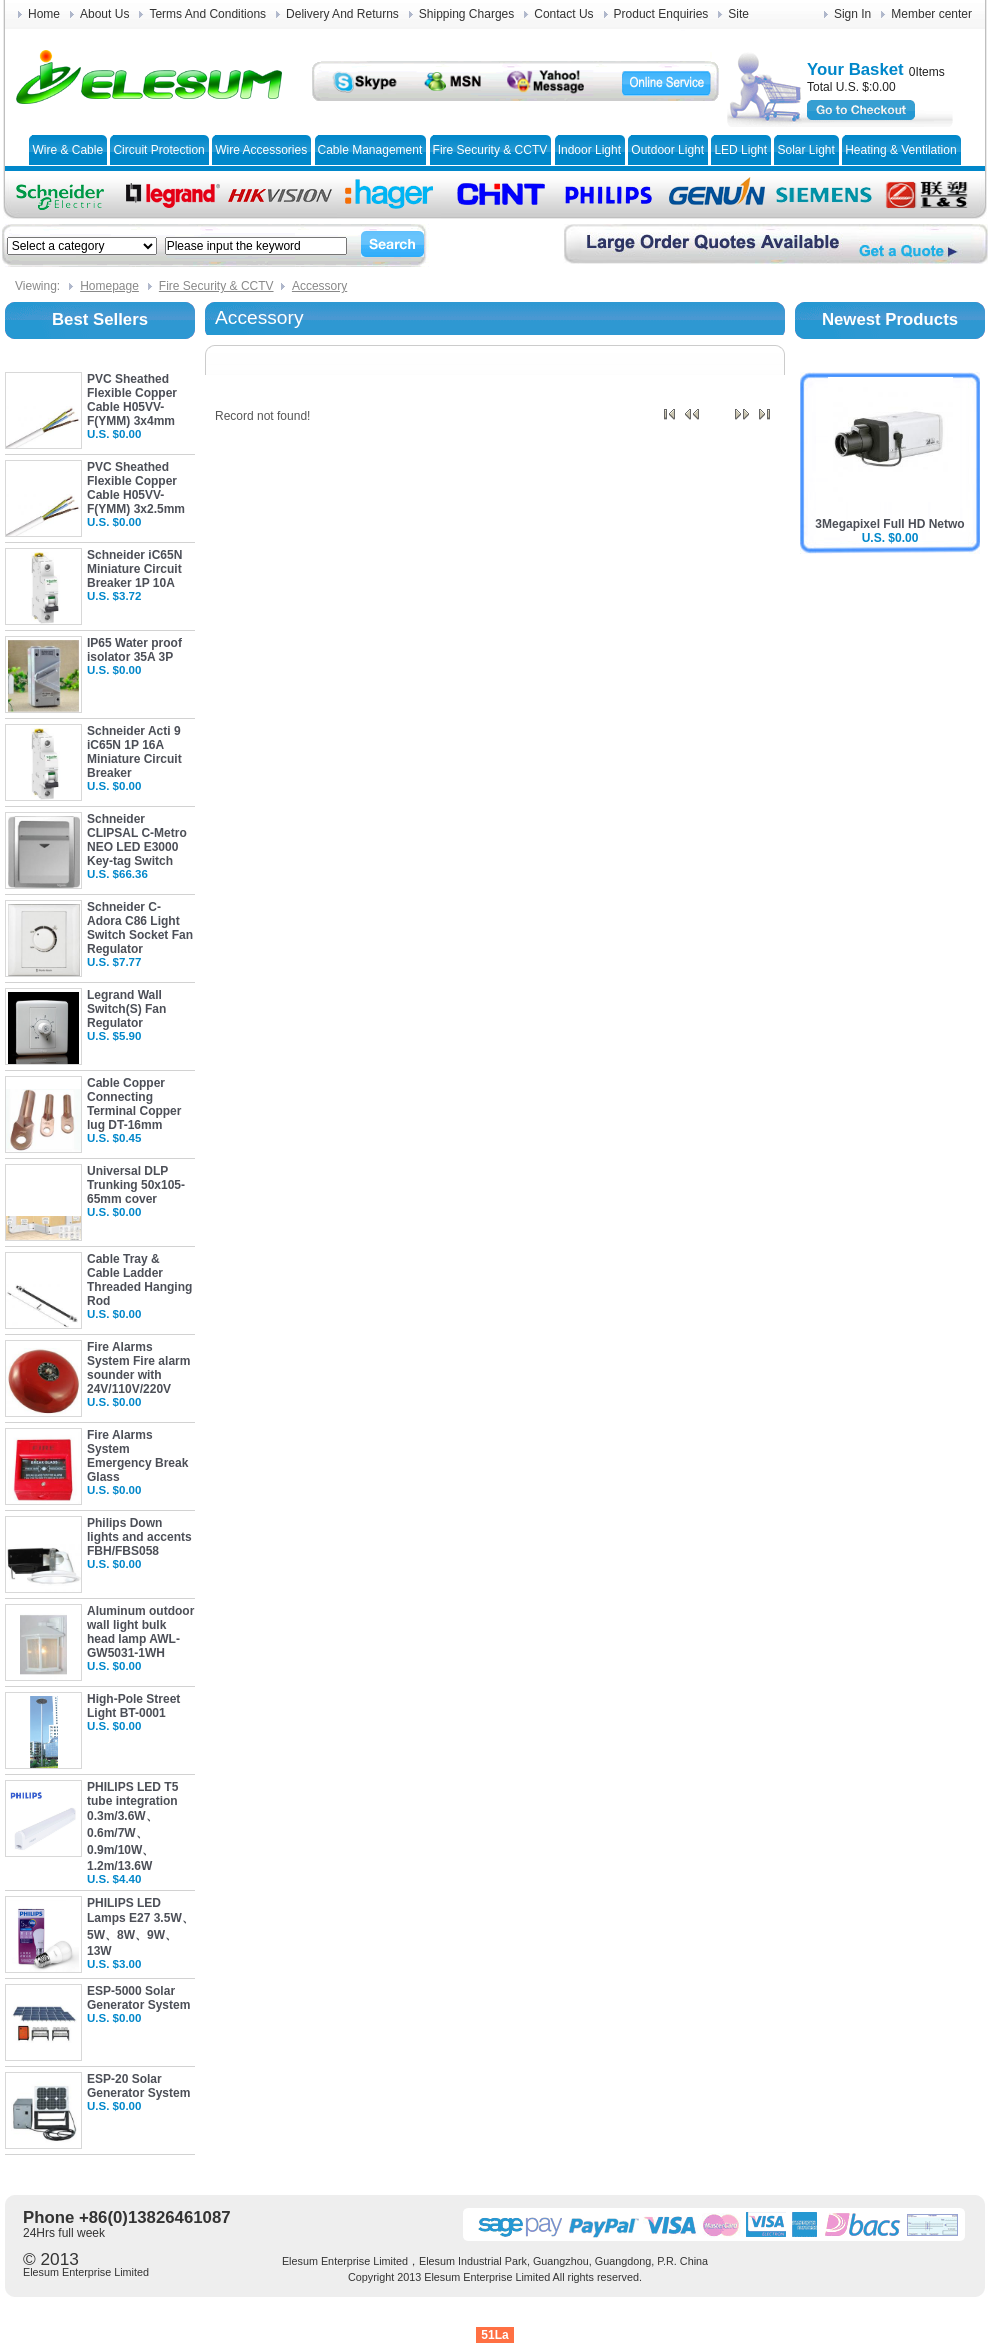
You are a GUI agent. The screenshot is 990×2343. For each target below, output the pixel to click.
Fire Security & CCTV (216, 286)
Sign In (852, 14)
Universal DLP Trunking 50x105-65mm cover (136, 1185)
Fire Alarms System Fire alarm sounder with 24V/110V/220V (138, 1368)
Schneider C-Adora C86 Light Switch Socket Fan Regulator (140, 928)
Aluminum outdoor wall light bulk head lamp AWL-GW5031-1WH (140, 1632)
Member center (931, 14)
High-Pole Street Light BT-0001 (133, 1706)
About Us (104, 14)
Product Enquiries (661, 14)
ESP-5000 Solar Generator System (138, 1998)
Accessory (319, 286)
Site (738, 14)
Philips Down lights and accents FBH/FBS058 (139, 1537)
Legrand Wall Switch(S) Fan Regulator (126, 1009)
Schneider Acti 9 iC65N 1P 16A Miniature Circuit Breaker (134, 752)
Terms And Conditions (207, 14)
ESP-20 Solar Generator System (138, 2086)
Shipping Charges (466, 14)
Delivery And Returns (342, 14)
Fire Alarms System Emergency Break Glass (137, 1456)
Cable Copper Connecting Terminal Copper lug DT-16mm (134, 1104)
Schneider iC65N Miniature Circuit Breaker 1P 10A (134, 569)
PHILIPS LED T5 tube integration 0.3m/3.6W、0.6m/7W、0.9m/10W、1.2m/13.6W (132, 1826)
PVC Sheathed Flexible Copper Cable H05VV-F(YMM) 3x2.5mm (136, 488)
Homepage (109, 286)
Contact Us (563, 14)
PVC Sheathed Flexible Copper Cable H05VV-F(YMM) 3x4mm (132, 400)
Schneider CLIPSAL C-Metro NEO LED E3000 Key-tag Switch (137, 840)
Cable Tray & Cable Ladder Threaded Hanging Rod (139, 1280)
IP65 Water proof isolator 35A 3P (134, 650)
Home (44, 14)
